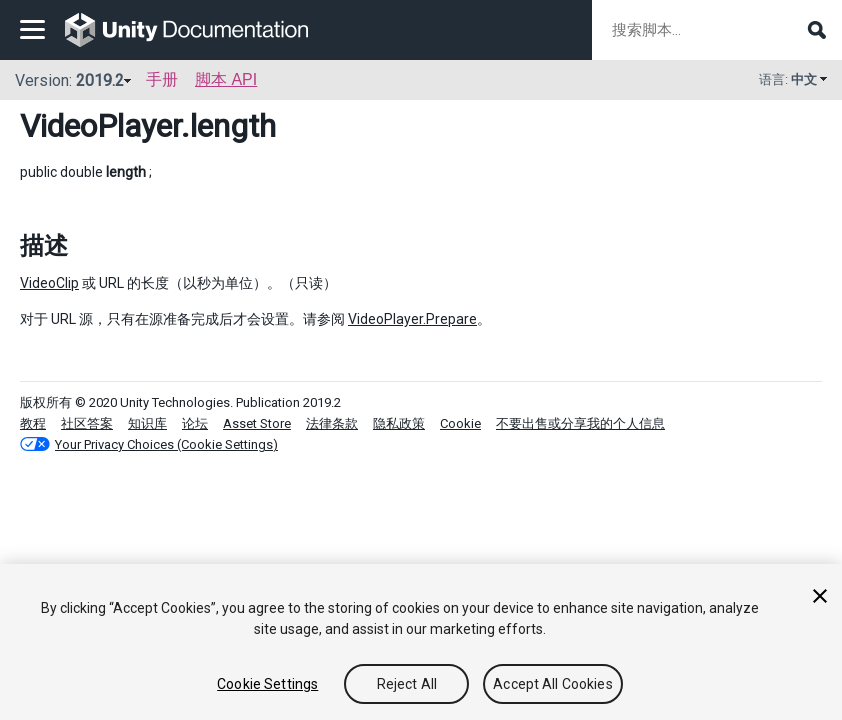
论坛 (195, 423)
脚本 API (226, 79)
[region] (421, 642)
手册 (162, 79)
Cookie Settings (267, 684)
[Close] (820, 596)
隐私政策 (399, 423)
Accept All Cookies (553, 684)
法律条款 (332, 423)
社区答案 (87, 423)
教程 (33, 423)
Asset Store (257, 423)
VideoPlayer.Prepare (412, 319)
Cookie (460, 423)
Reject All (407, 684)
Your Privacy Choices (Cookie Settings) (166, 444)
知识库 (147, 423)
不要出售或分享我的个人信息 (580, 423)
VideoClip (49, 283)
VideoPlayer (100, 126)
